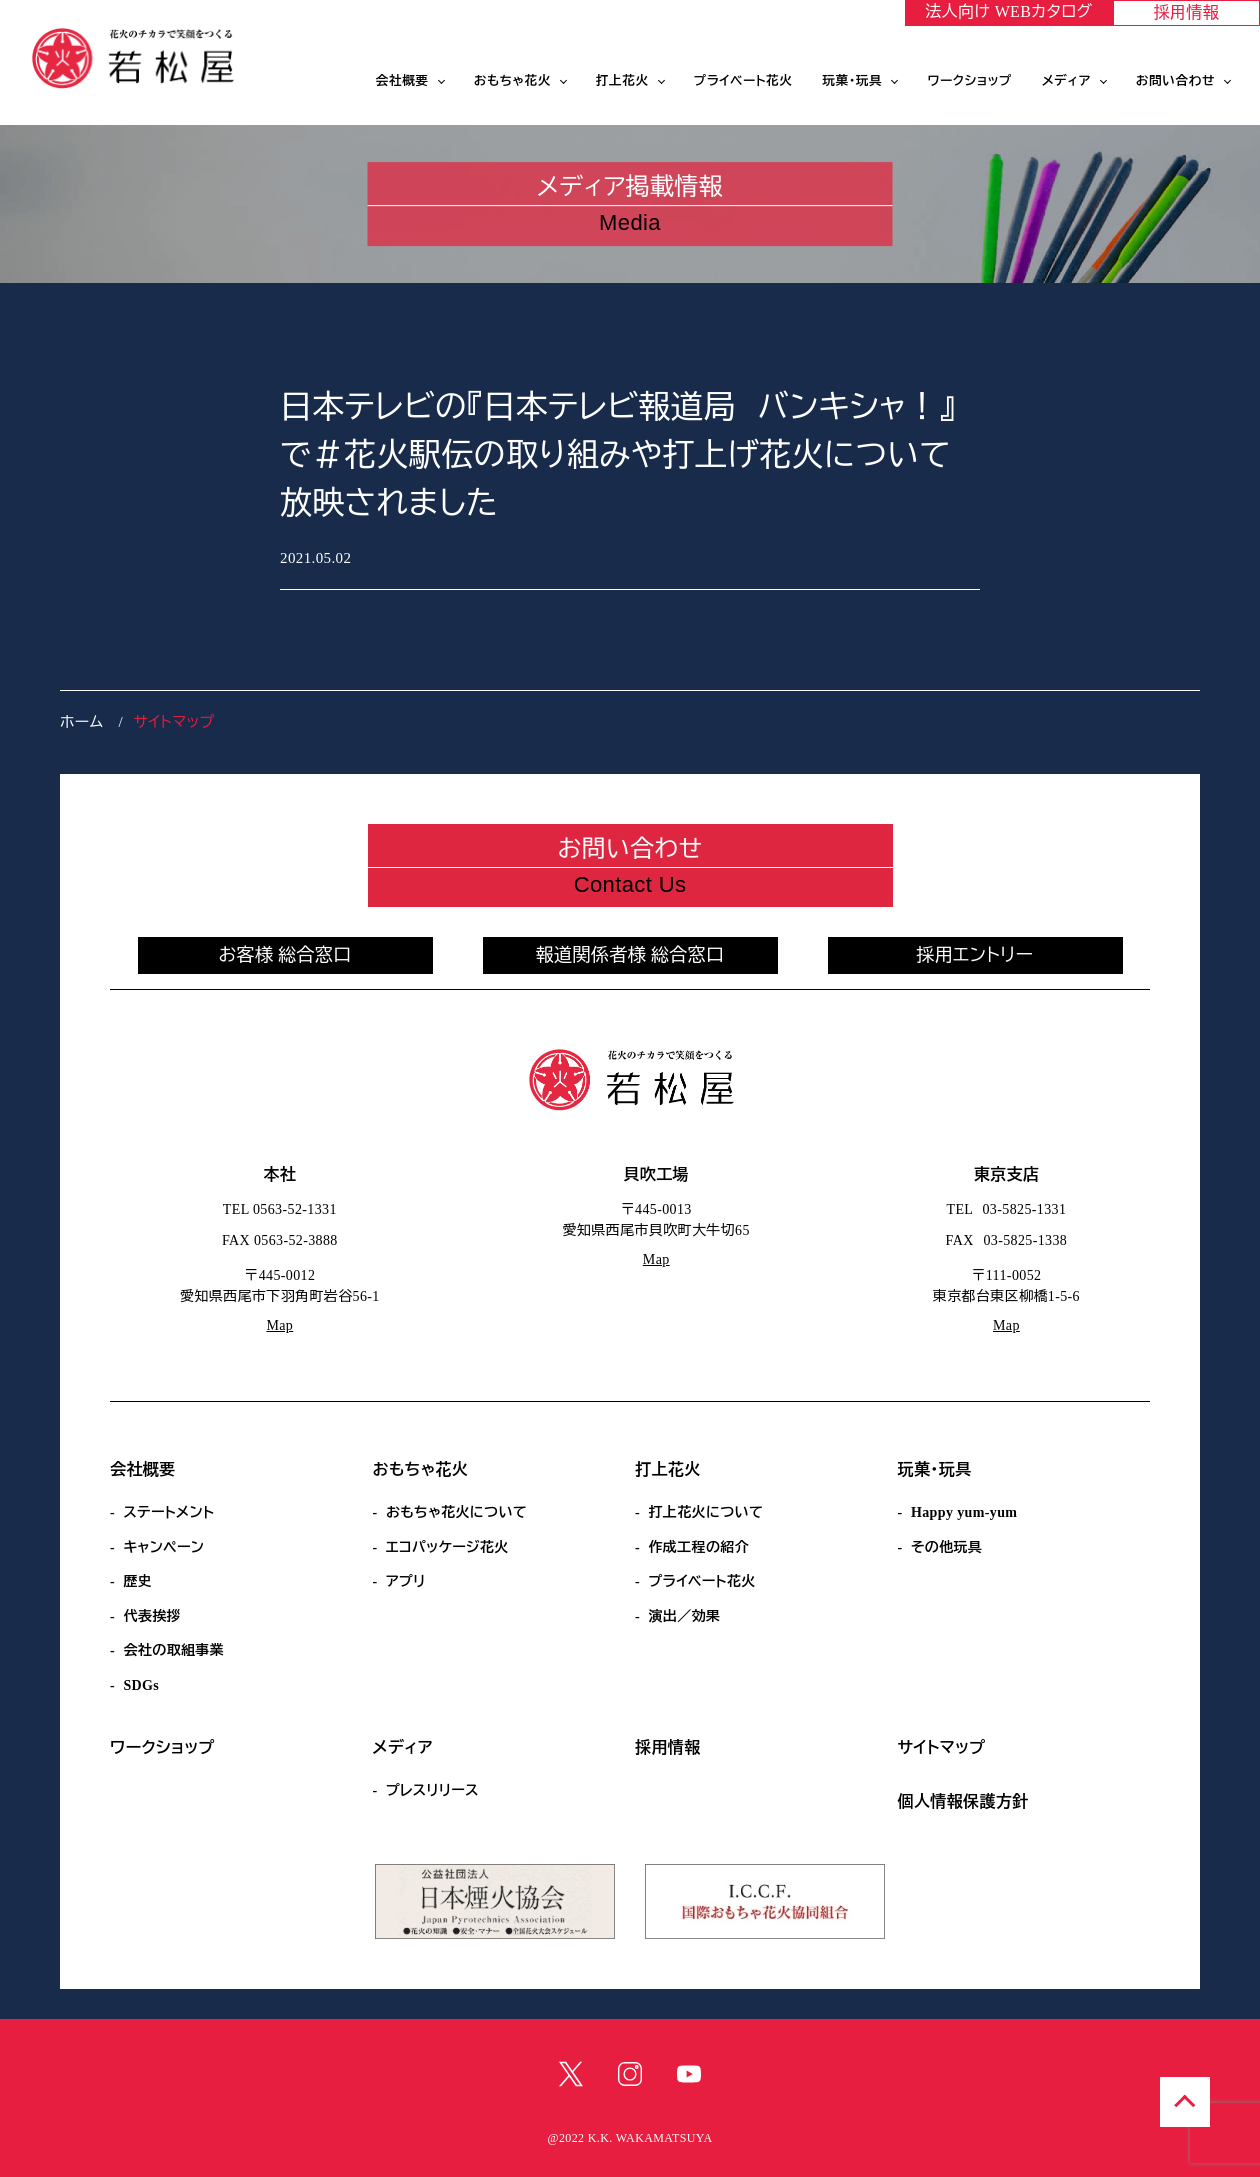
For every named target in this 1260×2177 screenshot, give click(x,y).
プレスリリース (432, 1790)
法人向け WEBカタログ (1008, 11)
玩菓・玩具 (853, 81)
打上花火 (622, 81)
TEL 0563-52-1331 (280, 1209)
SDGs (141, 1685)
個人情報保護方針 (963, 1801)
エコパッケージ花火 (447, 1547)
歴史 (137, 1581)
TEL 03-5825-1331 (1007, 1209)
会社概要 (402, 81)
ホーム (81, 722)
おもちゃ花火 (512, 81)
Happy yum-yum (964, 1512)
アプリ (406, 1581)
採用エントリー (975, 955)
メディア (1066, 81)
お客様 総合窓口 (284, 955)
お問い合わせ (1175, 81)
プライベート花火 (743, 81)
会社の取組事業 (173, 1650)
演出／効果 (684, 1616)
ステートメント (168, 1512)
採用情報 (1187, 12)
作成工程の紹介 (698, 1547)
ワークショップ (969, 81)
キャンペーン (163, 1547)
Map (279, 1325)
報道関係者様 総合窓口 (630, 955)
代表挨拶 (152, 1616)
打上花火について (705, 1512)
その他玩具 (946, 1547)
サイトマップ (942, 1747)
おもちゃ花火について (456, 1512)
